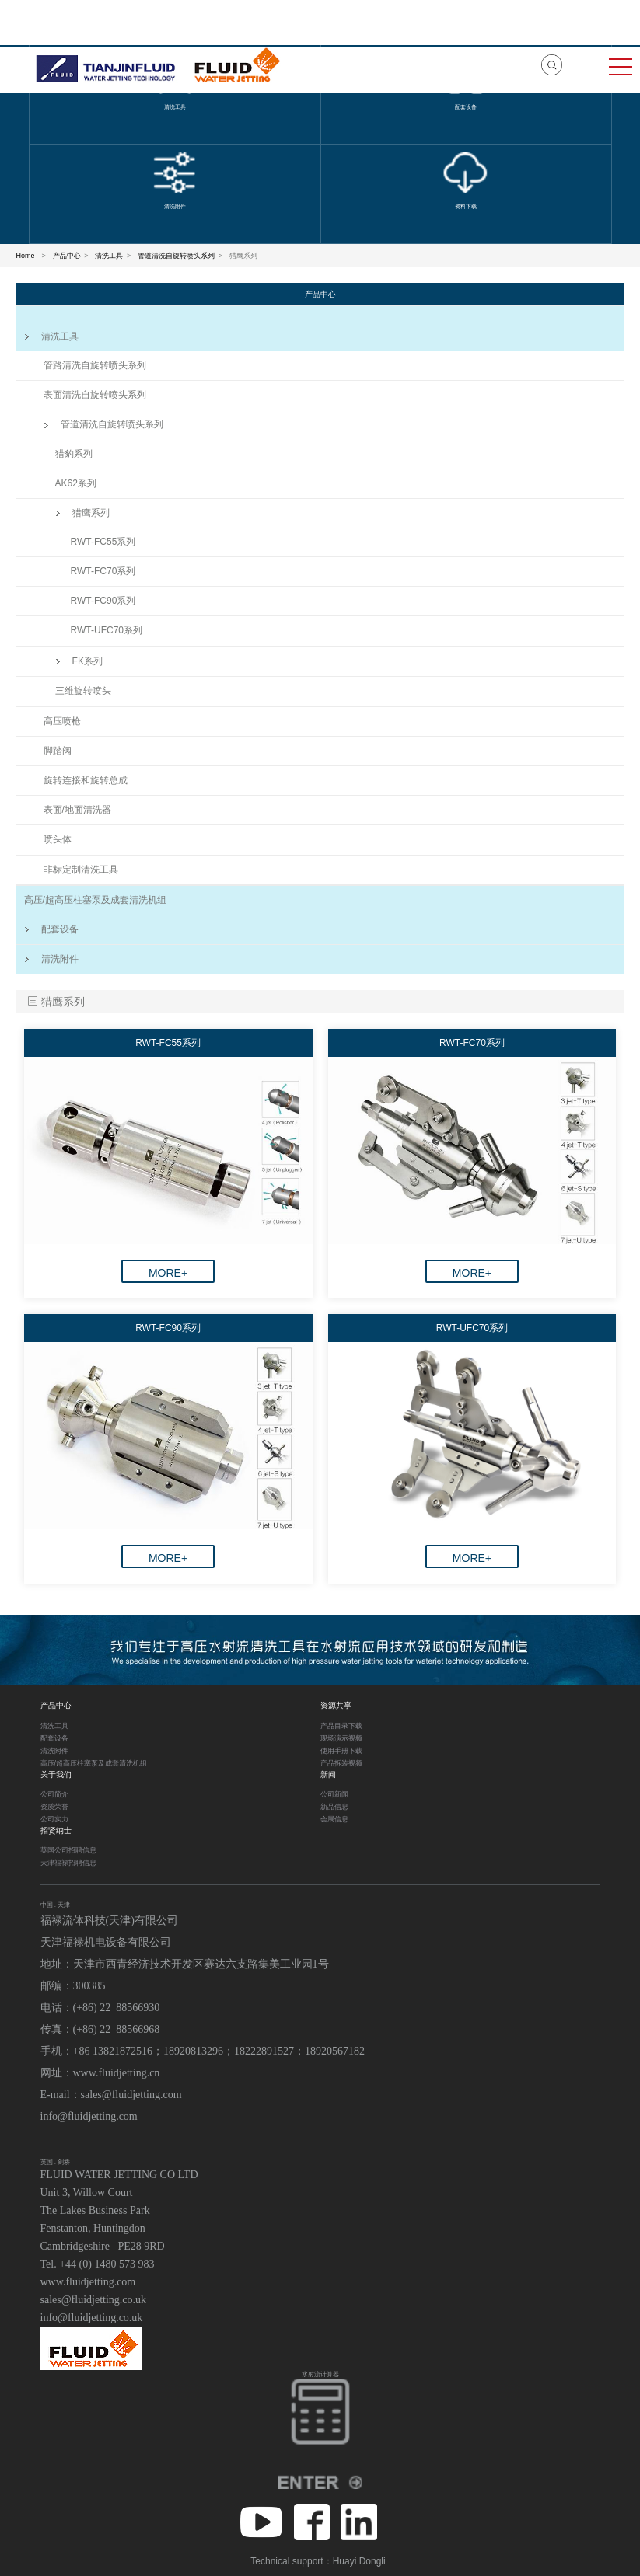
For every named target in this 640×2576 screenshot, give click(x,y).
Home (25, 256)
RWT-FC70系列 (103, 571)
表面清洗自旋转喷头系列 (95, 394)
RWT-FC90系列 (103, 600)
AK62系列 (75, 483)
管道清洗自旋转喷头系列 (176, 256)
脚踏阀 (58, 750)
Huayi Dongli (359, 2561)
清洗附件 (51, 958)
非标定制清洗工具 (81, 869)
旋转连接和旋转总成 (86, 780)
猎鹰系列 (82, 512)
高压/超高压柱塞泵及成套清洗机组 (95, 899)
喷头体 (58, 839)
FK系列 (79, 661)
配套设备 (51, 929)
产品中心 (67, 256)
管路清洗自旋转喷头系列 (95, 365)
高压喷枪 (62, 721)
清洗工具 (109, 256)
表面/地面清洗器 (77, 809)
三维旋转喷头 (83, 690)
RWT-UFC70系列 (106, 630)
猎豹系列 (74, 453)
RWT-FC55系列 (103, 541)
